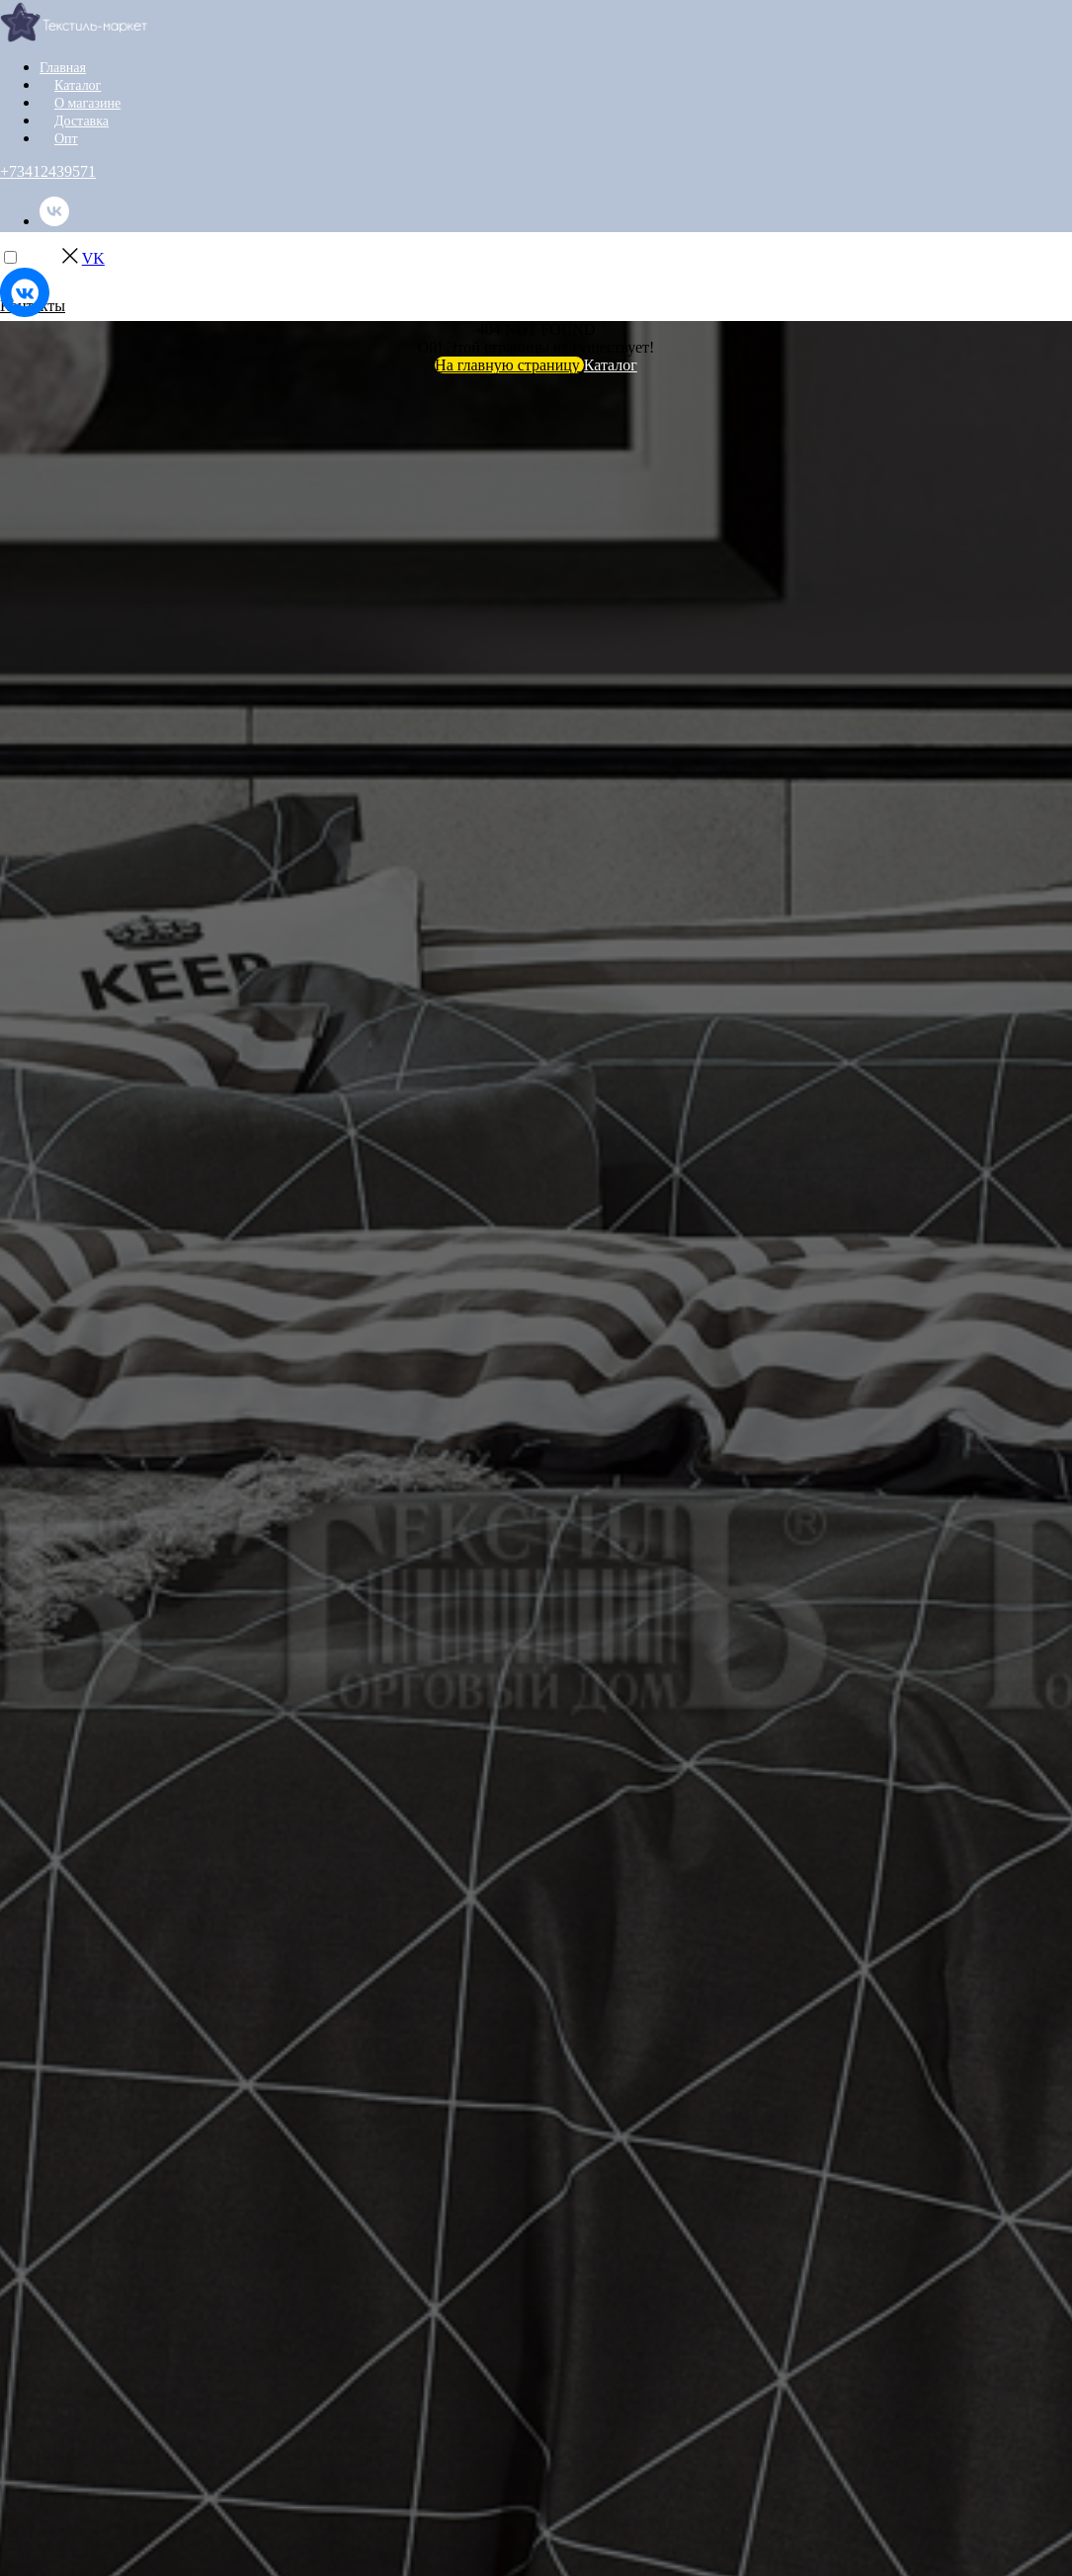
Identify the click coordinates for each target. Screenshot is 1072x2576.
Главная (63, 67)
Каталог (77, 85)
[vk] (54, 220)
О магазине (87, 103)
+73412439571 (48, 171)
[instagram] (54, 272)
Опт (66, 138)
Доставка (81, 121)
